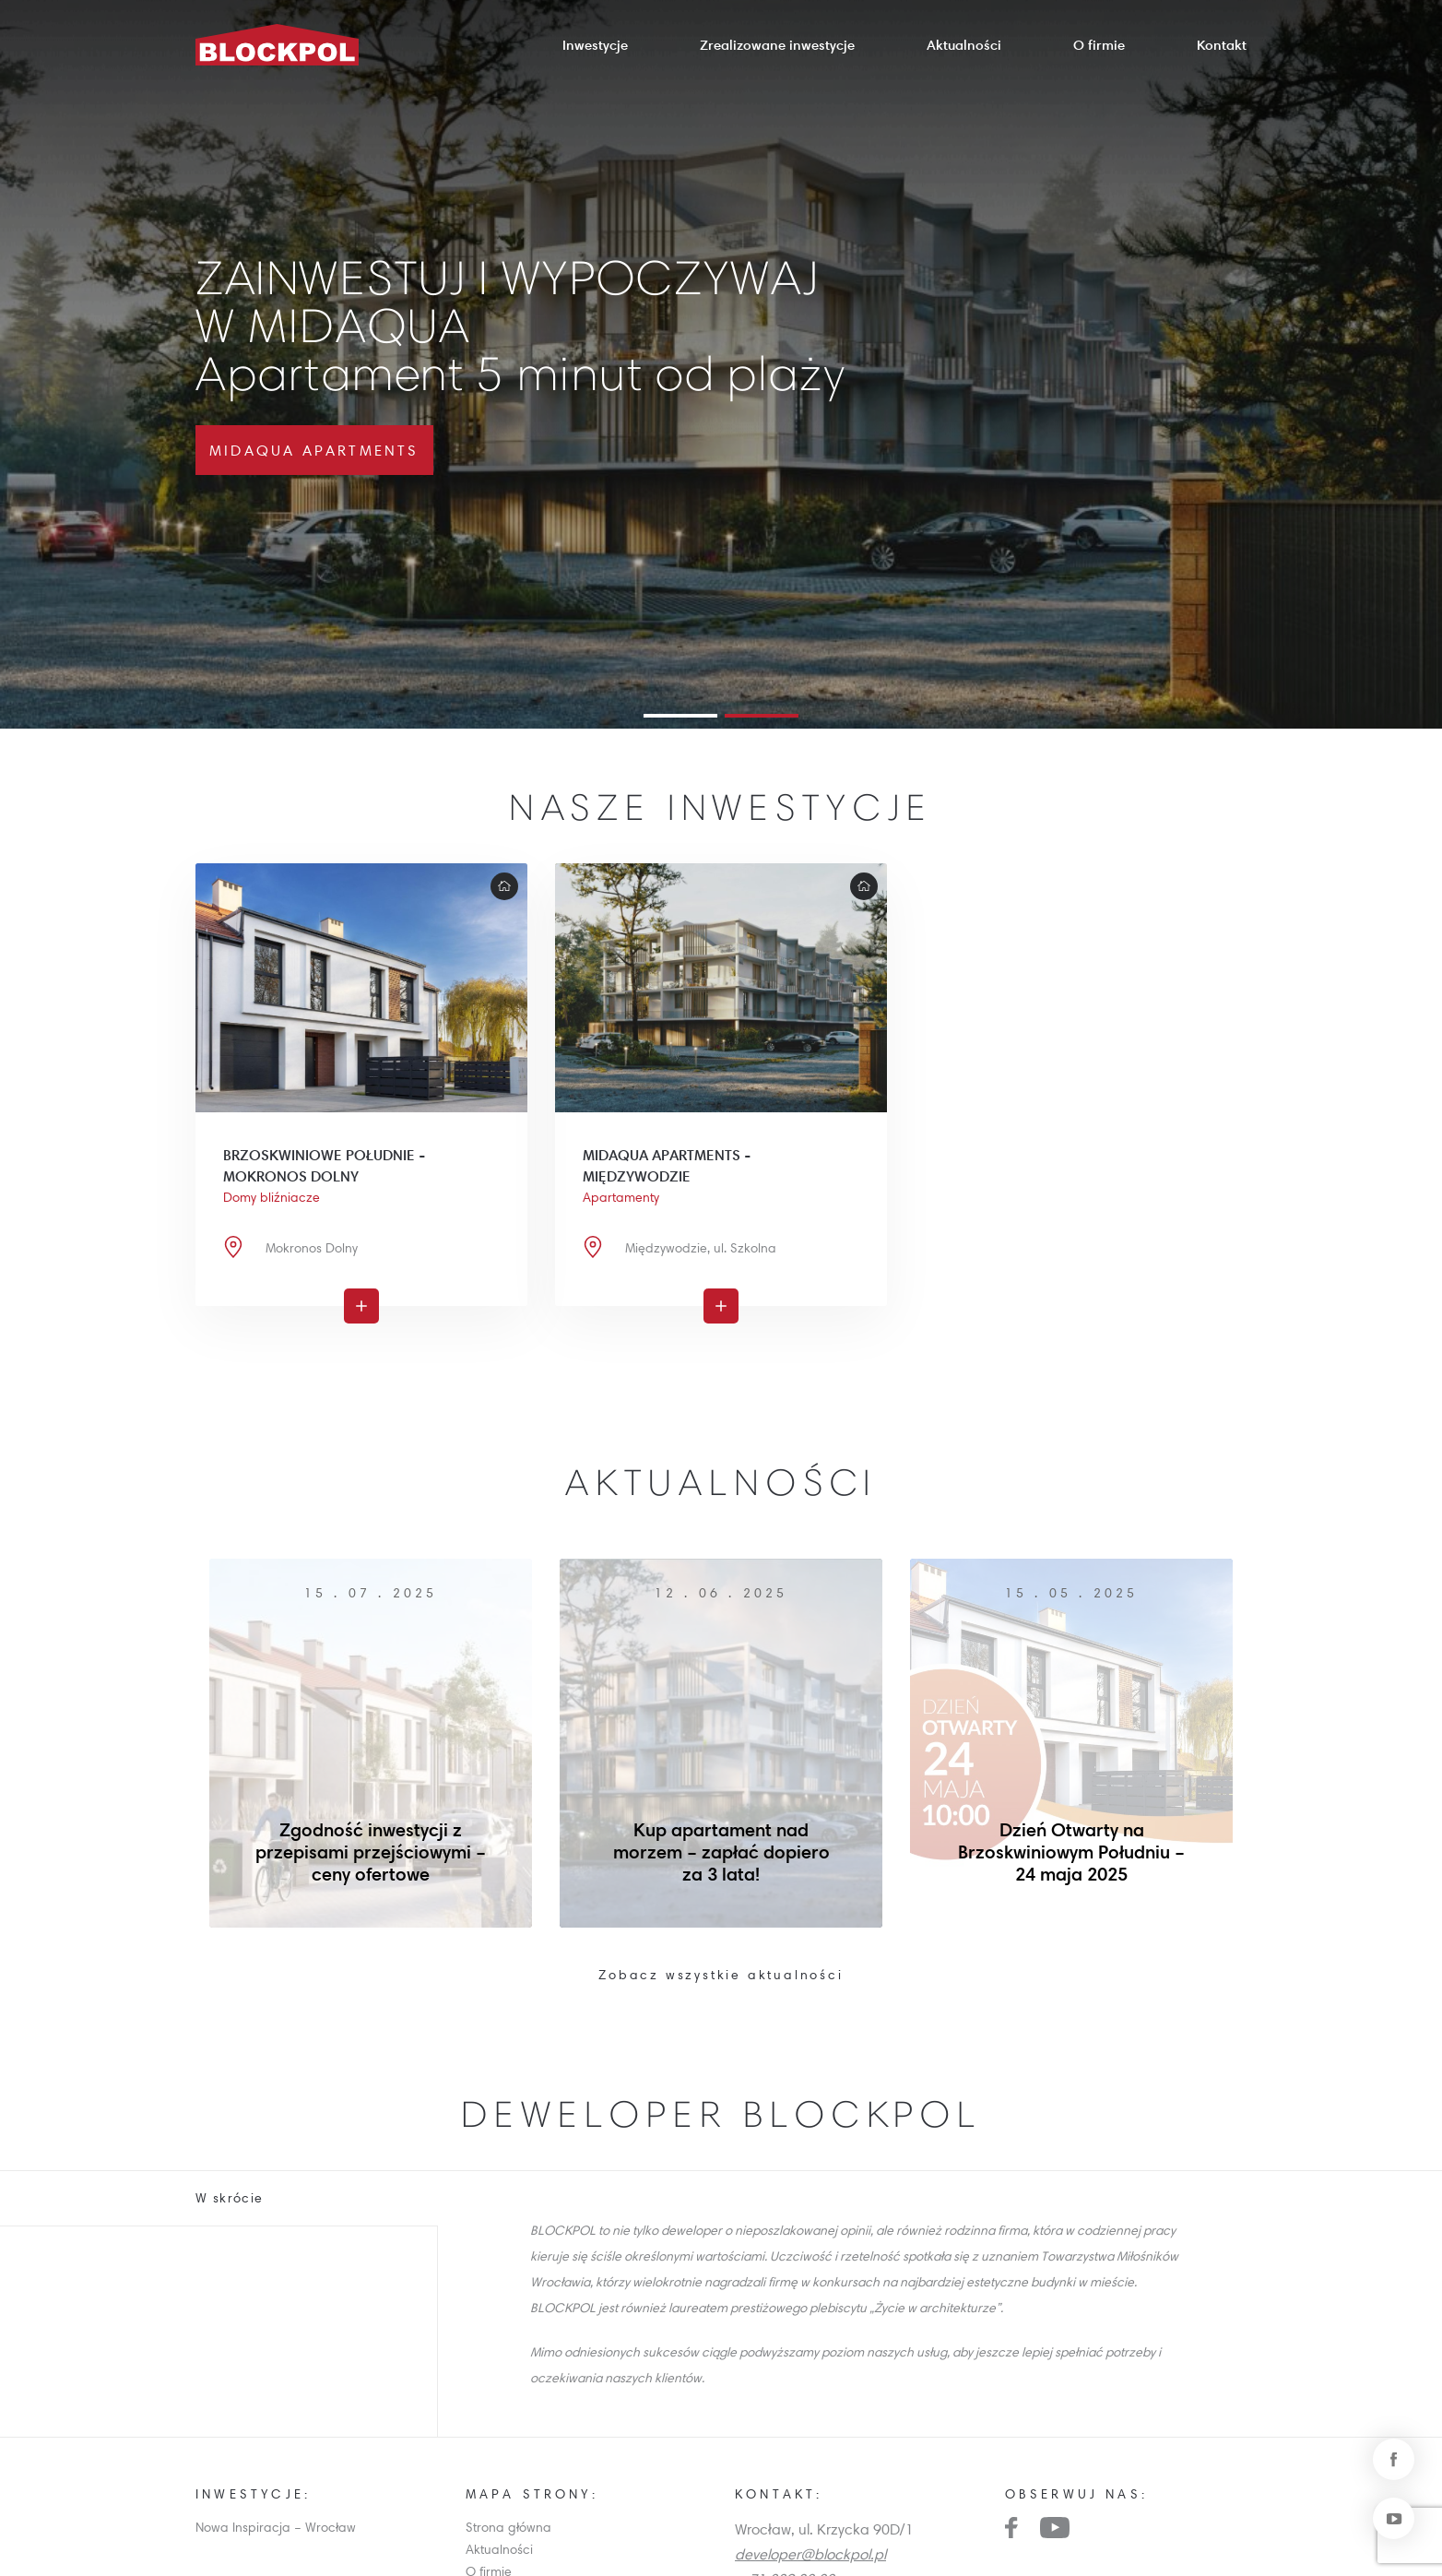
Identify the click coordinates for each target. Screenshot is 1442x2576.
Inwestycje (595, 44)
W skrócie (229, 2198)
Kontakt (1222, 44)
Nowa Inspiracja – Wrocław (275, 2527)
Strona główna (508, 2527)
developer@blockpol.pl (810, 2554)
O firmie (1099, 44)
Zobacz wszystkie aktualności (720, 1974)
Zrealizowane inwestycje (777, 44)
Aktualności (964, 44)
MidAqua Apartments (314, 450)
